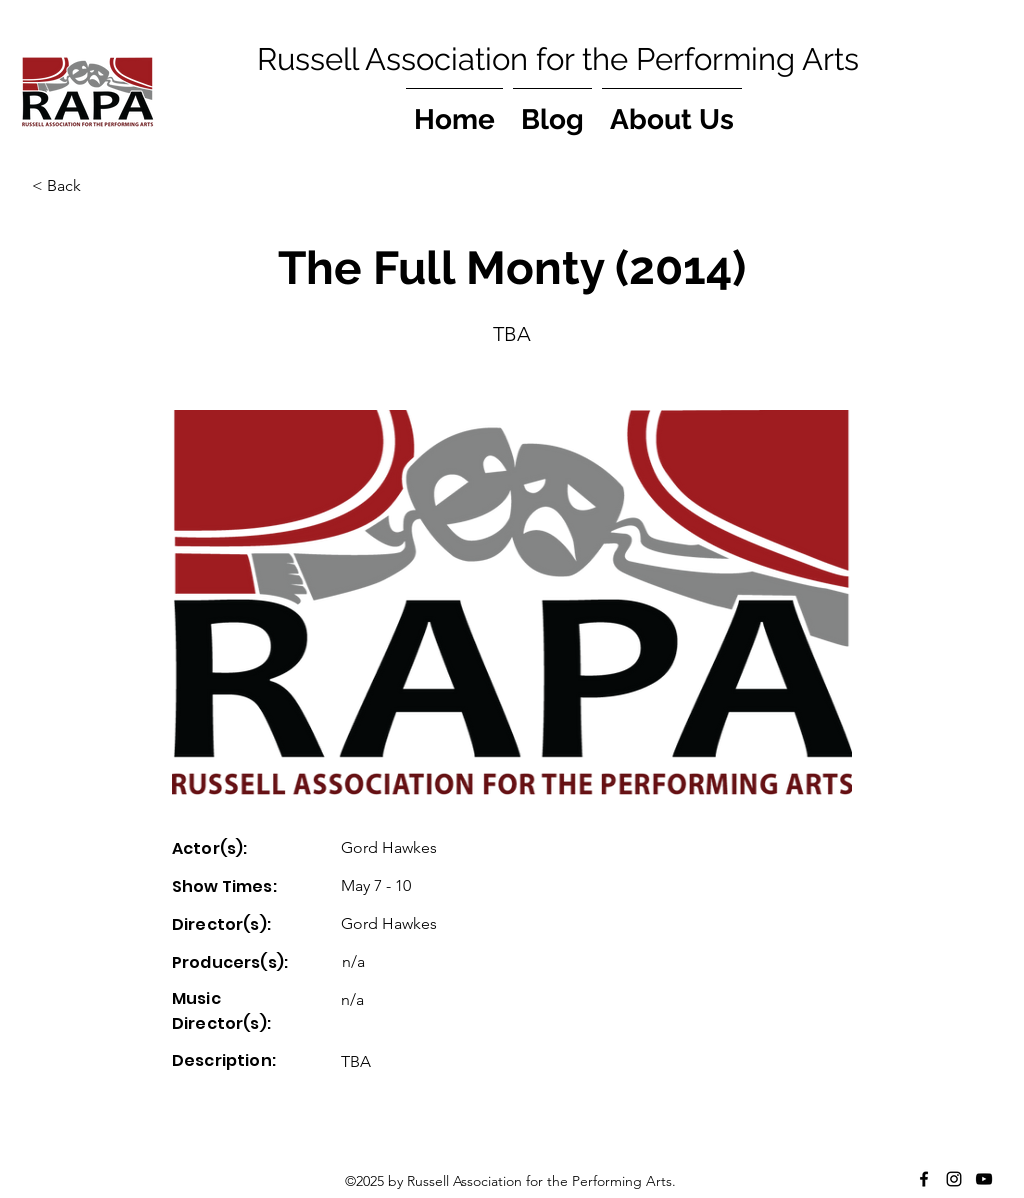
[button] (98, 186)
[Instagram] (954, 1179)
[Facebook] (924, 1179)
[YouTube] (984, 1179)
